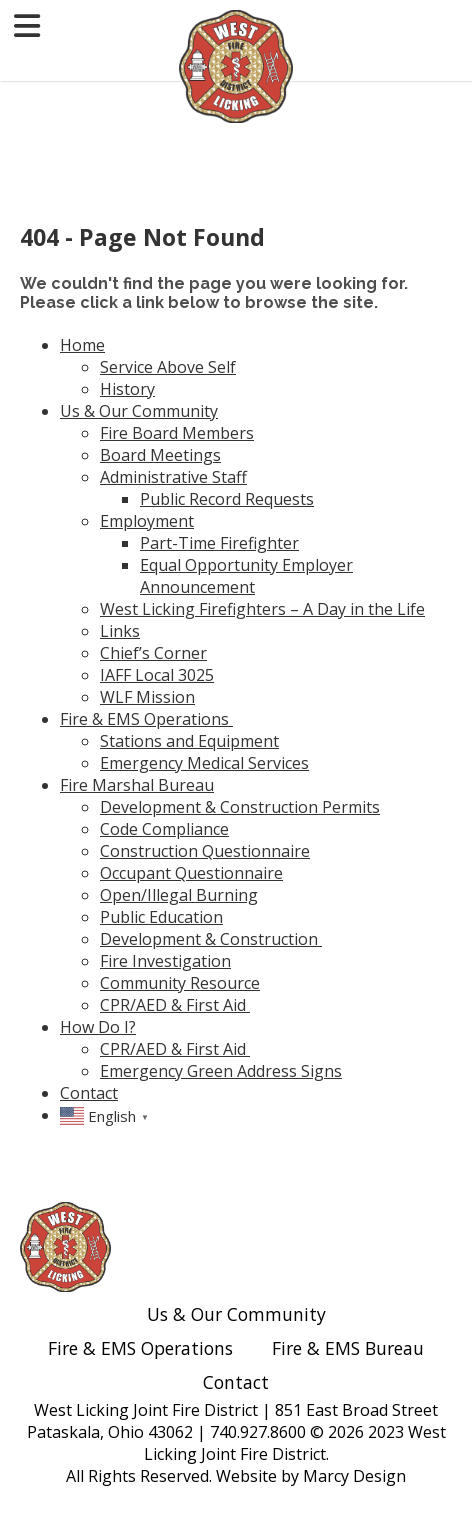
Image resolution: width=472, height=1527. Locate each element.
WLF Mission (147, 697)
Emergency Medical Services (204, 763)
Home (82, 345)
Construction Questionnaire (205, 851)
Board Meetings (160, 455)
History (127, 389)
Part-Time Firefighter (219, 543)
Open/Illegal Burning (179, 895)
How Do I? (98, 1027)
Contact (89, 1093)
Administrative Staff (173, 477)
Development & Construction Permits (240, 807)
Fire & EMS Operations (146, 719)
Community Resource (180, 983)
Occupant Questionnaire (191, 873)
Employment (147, 521)
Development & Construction (211, 939)
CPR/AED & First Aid (175, 1005)
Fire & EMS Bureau (348, 1348)
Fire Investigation (165, 961)
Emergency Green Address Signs (221, 1071)
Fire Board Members (177, 433)
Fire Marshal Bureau (137, 785)
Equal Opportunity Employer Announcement (246, 576)
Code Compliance (164, 829)
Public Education (161, 917)
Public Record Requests (227, 499)
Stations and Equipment (189, 741)
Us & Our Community (139, 411)
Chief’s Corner (153, 653)
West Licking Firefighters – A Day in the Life (262, 609)
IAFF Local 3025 (157, 675)
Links (120, 631)
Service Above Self (168, 367)
